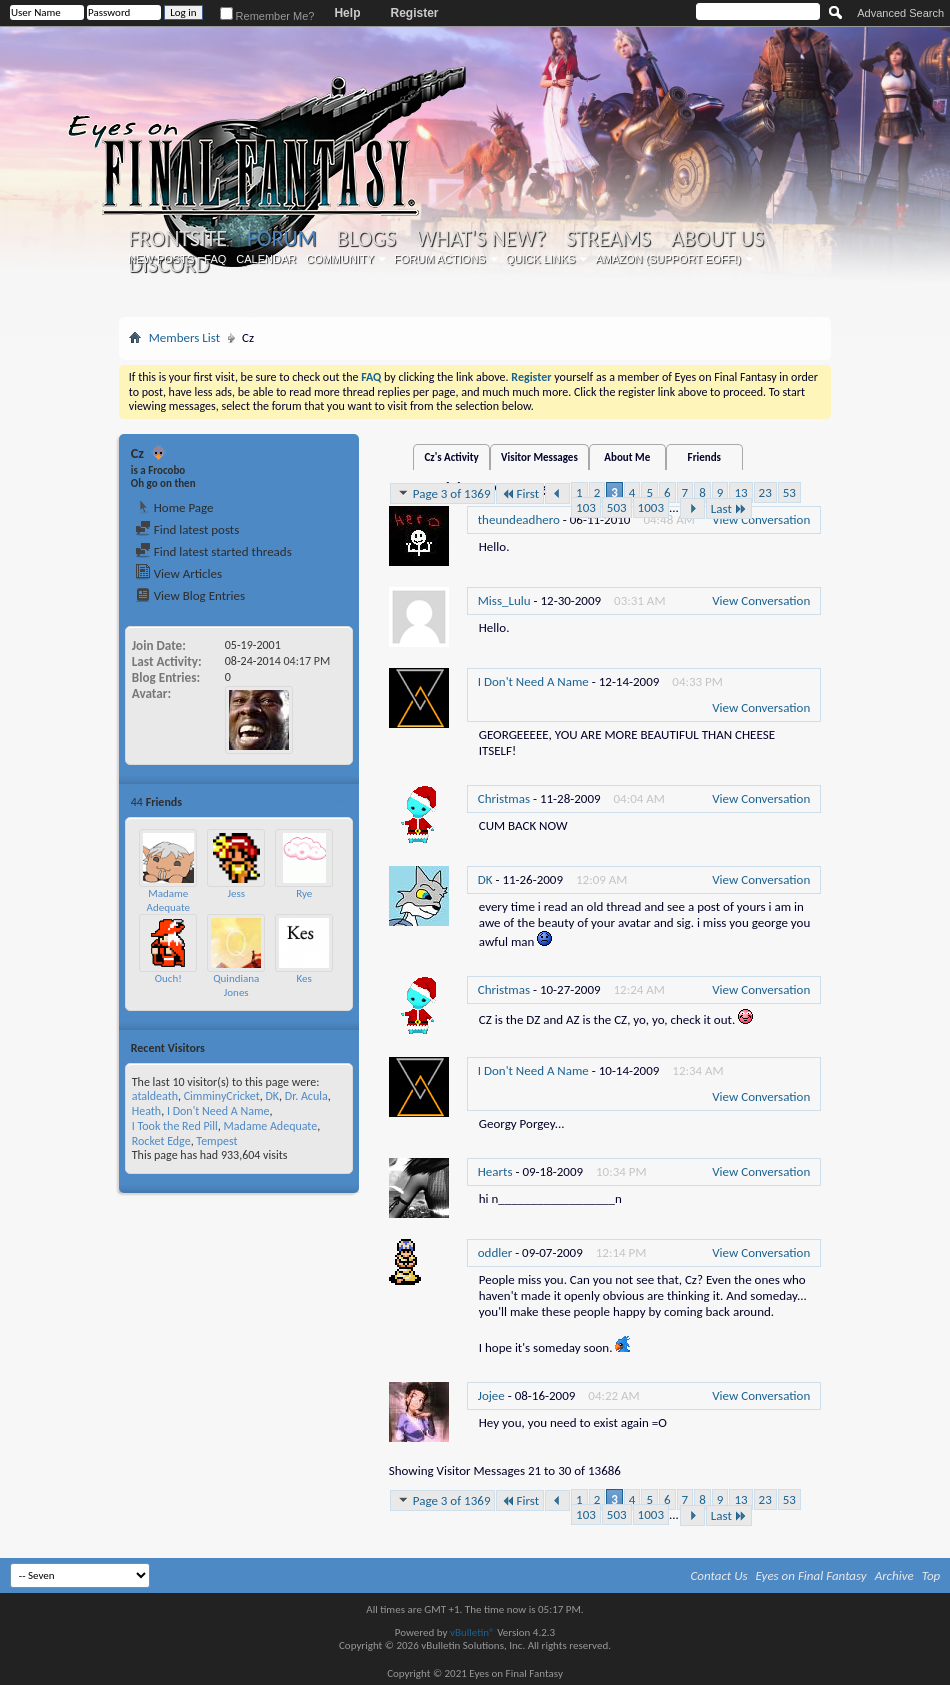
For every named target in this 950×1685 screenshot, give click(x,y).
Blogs (366, 239)
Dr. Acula (306, 1096)
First (520, 493)
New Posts (161, 259)
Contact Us (719, 1575)
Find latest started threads (213, 551)
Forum (281, 238)
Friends (704, 457)
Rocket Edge (161, 1141)
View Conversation (761, 519)
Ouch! (168, 978)
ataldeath (155, 1096)
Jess (236, 893)
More (334, 801)
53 (789, 492)
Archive (894, 1575)
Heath (146, 1111)
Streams (608, 239)
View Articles (178, 573)
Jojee (491, 1395)
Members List (184, 337)
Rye (304, 893)
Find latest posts (187, 529)
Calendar (266, 259)
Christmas (504, 798)
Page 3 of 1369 (443, 493)
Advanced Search (900, 13)
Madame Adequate (168, 900)
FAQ (215, 259)
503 (617, 507)
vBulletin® (472, 1632)
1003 (651, 507)
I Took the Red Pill (175, 1126)
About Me (627, 457)
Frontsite (178, 239)
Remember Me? (267, 16)
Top (931, 1575)
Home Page (174, 507)
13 (740, 492)
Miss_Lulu (504, 600)
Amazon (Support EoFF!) (668, 259)
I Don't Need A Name (218, 1111)
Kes (304, 978)
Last (729, 508)
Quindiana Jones (236, 985)
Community (340, 259)
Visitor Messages (539, 457)
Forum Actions (440, 259)
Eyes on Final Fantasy (811, 1575)
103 (586, 507)
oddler (495, 1252)
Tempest (216, 1141)
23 (765, 492)
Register (414, 13)
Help (347, 13)
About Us (717, 239)
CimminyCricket (222, 1096)
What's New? (481, 239)
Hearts (495, 1171)
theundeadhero (519, 519)
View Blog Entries (190, 595)
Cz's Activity (451, 457)
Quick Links (541, 259)
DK (272, 1096)
